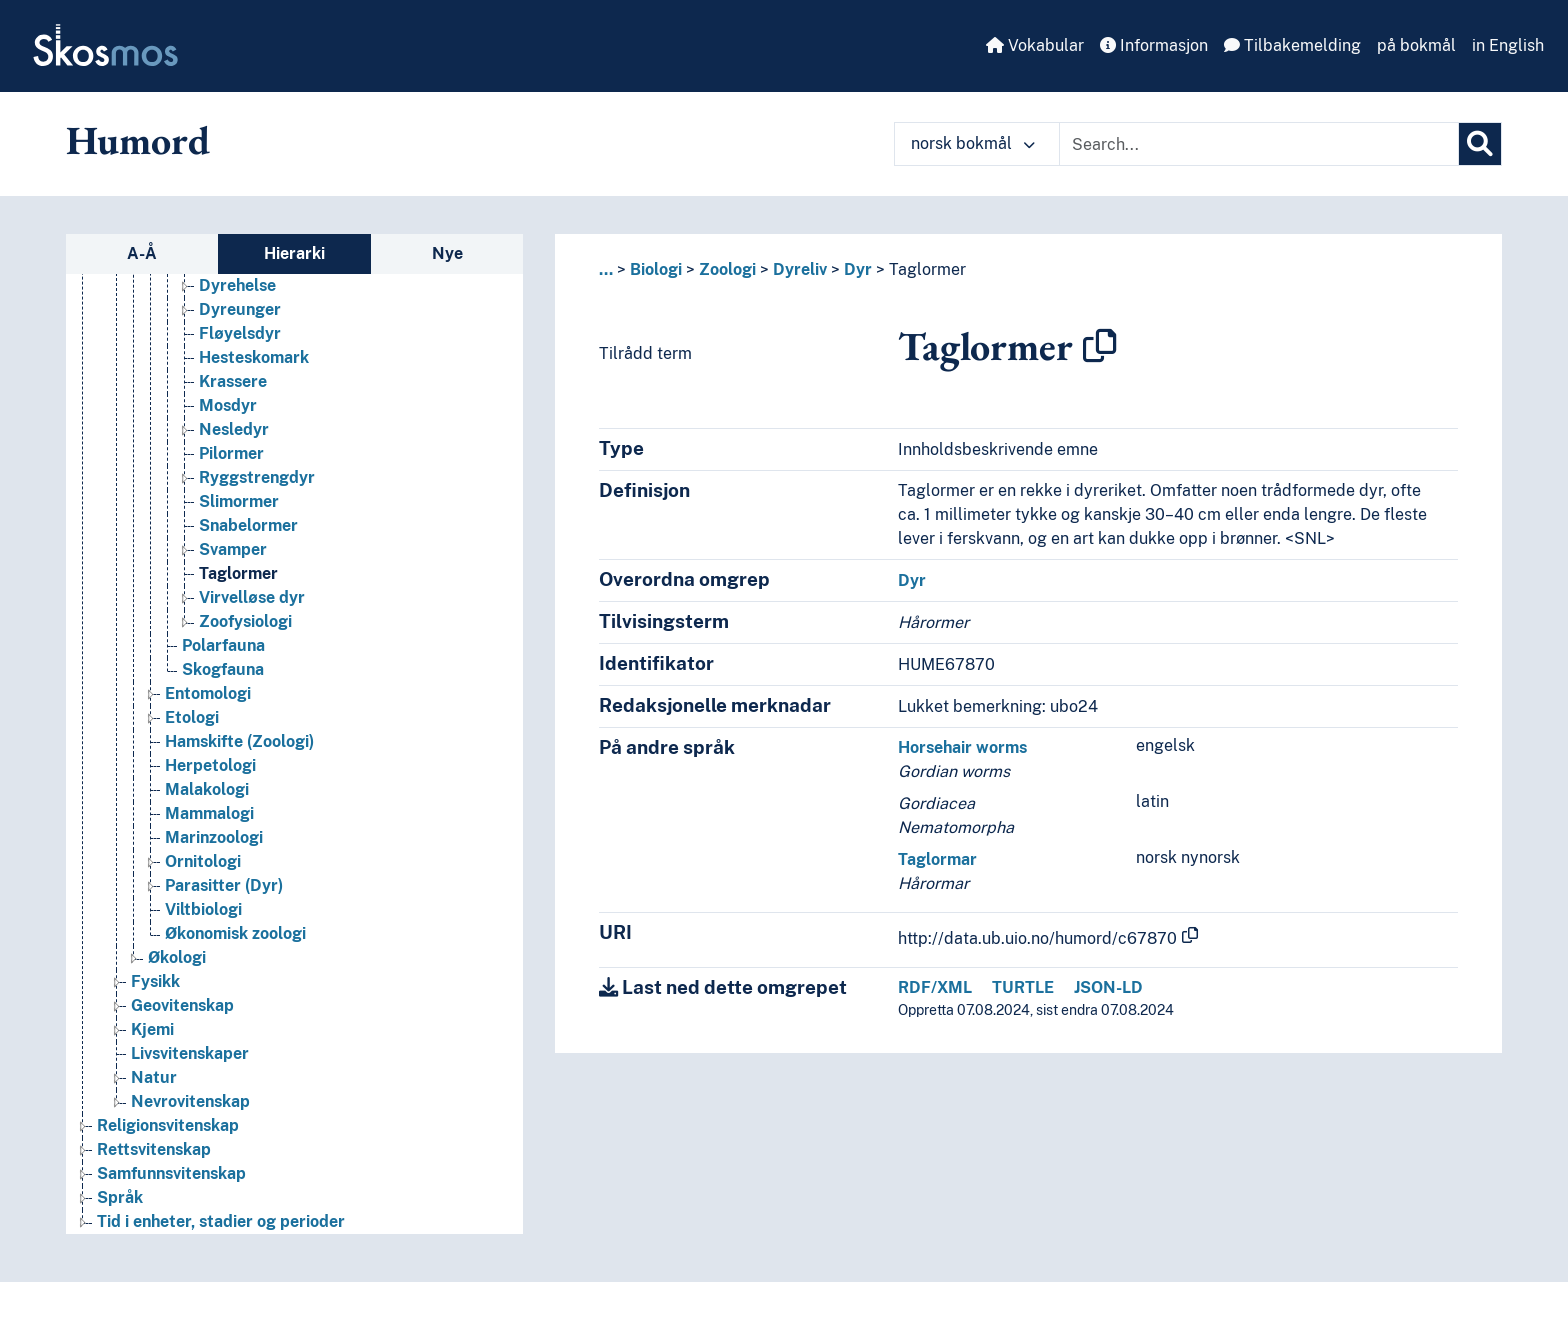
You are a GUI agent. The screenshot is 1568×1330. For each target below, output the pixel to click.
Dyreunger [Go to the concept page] (240, 309)
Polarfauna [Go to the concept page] (223, 645)
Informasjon (1154, 45)
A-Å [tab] (142, 253)
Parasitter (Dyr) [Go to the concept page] (224, 885)
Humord (138, 140)
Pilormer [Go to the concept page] (231, 453)
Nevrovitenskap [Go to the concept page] (190, 1101)
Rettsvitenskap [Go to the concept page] (154, 1149)
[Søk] (1480, 144)
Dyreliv (800, 269)
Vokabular (1035, 45)
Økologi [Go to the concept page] (177, 957)
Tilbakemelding (1292, 45)
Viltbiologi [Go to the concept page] (203, 909)
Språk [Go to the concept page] (120, 1197)
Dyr (858, 269)
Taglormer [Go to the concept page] (238, 573)
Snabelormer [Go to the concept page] (248, 525)
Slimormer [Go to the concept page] (239, 501)
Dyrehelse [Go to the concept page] (237, 285)
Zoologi (727, 269)
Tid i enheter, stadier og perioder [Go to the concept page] (221, 1221)
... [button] (606, 269)
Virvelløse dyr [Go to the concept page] (252, 597)
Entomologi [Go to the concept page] (208, 693)
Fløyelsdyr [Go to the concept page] (240, 333)
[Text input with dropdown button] (1259, 144)
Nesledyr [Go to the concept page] (234, 429)
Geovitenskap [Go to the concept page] (182, 1005)
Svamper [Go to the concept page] (233, 549)
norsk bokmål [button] (973, 143)
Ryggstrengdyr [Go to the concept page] (257, 477)
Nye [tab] (447, 253)
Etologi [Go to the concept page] (192, 717)
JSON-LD (1108, 987)
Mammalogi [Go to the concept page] (209, 813)
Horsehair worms (962, 747)
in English (1508, 45)
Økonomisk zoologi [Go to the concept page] (235, 933)
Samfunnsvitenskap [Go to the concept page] (171, 1173)
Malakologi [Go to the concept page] (207, 789)
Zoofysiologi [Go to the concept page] (245, 621)
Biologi (656, 269)
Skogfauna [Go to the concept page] (223, 669)
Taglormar (937, 859)
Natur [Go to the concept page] (154, 1077)
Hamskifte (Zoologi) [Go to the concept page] (239, 741)
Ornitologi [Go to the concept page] (203, 861)
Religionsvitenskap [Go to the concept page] (168, 1125)
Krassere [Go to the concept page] (233, 381)
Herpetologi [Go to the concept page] (210, 765)
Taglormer (927, 269)
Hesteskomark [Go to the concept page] (254, 357)
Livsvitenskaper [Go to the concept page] (190, 1053)
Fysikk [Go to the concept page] (155, 981)
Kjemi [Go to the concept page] (152, 1029)
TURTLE (1023, 987)
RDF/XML (935, 987)
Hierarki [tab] (294, 253)
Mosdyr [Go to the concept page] (228, 405)
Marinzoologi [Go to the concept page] (214, 837)
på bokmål (1416, 45)
